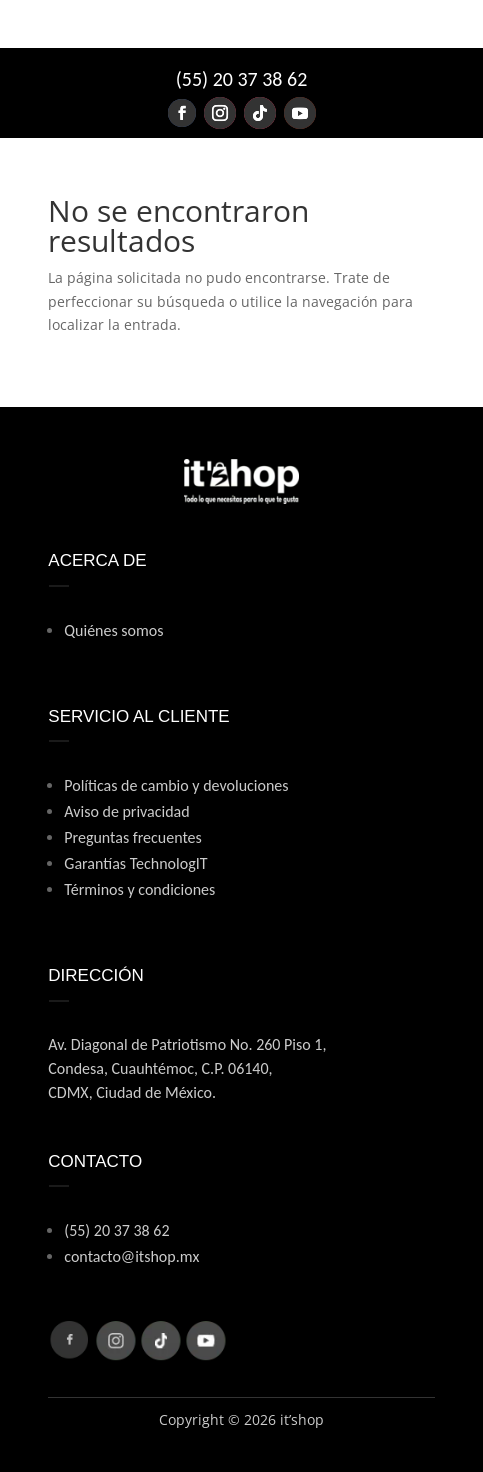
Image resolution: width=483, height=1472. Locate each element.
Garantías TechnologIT (135, 863)
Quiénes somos (113, 630)
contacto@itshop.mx (131, 1256)
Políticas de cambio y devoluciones (176, 785)
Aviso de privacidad (126, 811)
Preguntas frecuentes (133, 837)
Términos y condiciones (139, 889)
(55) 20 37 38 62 (242, 79)
